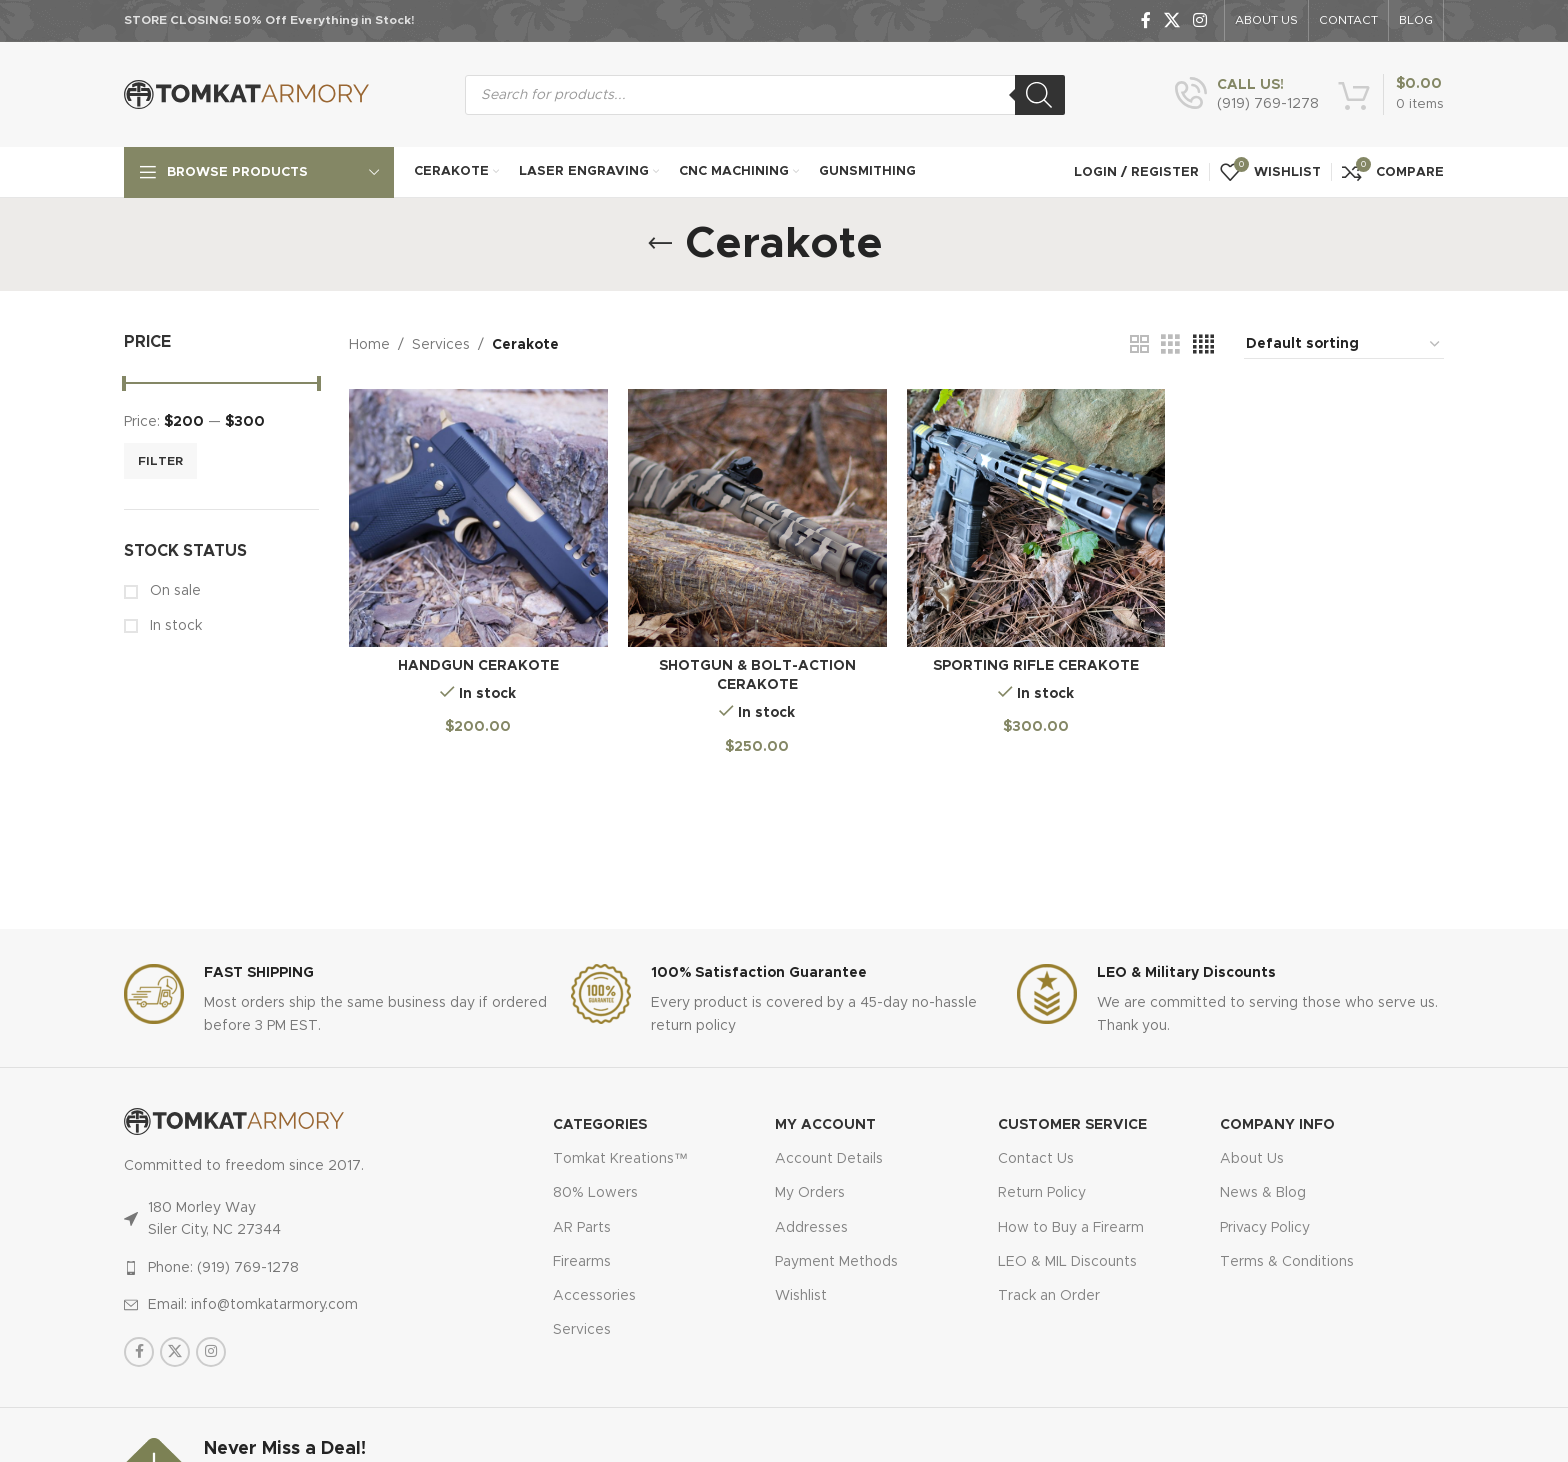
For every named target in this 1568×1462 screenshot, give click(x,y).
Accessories (594, 1296)
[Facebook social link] (1145, 20)
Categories (600, 1125)
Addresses (811, 1228)
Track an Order (1049, 1296)
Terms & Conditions (1287, 1262)
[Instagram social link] (1200, 20)
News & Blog (1263, 1193)
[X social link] (1171, 20)
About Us (1252, 1159)
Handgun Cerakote (478, 666)
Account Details (829, 1159)
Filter (160, 461)
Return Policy (1042, 1193)
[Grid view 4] (1203, 345)
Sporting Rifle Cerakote (1036, 666)
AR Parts (582, 1228)
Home (369, 345)
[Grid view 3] (1170, 345)
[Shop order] (1344, 345)
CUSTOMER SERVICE (1072, 1125)
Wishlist (801, 1296)
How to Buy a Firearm (1071, 1228)
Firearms (582, 1262)
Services (441, 345)
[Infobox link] (1247, 95)
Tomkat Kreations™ (620, 1159)
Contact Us (1036, 1159)
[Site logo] (246, 94)
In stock (174, 626)
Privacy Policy (1265, 1228)
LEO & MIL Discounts (1067, 1262)
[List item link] (296, 1268)
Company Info (1277, 1125)
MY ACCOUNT (825, 1125)
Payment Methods (836, 1262)
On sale (173, 591)
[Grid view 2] (1139, 345)
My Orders (810, 1193)
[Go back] (660, 244)
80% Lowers (595, 1193)
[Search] (1040, 95)
